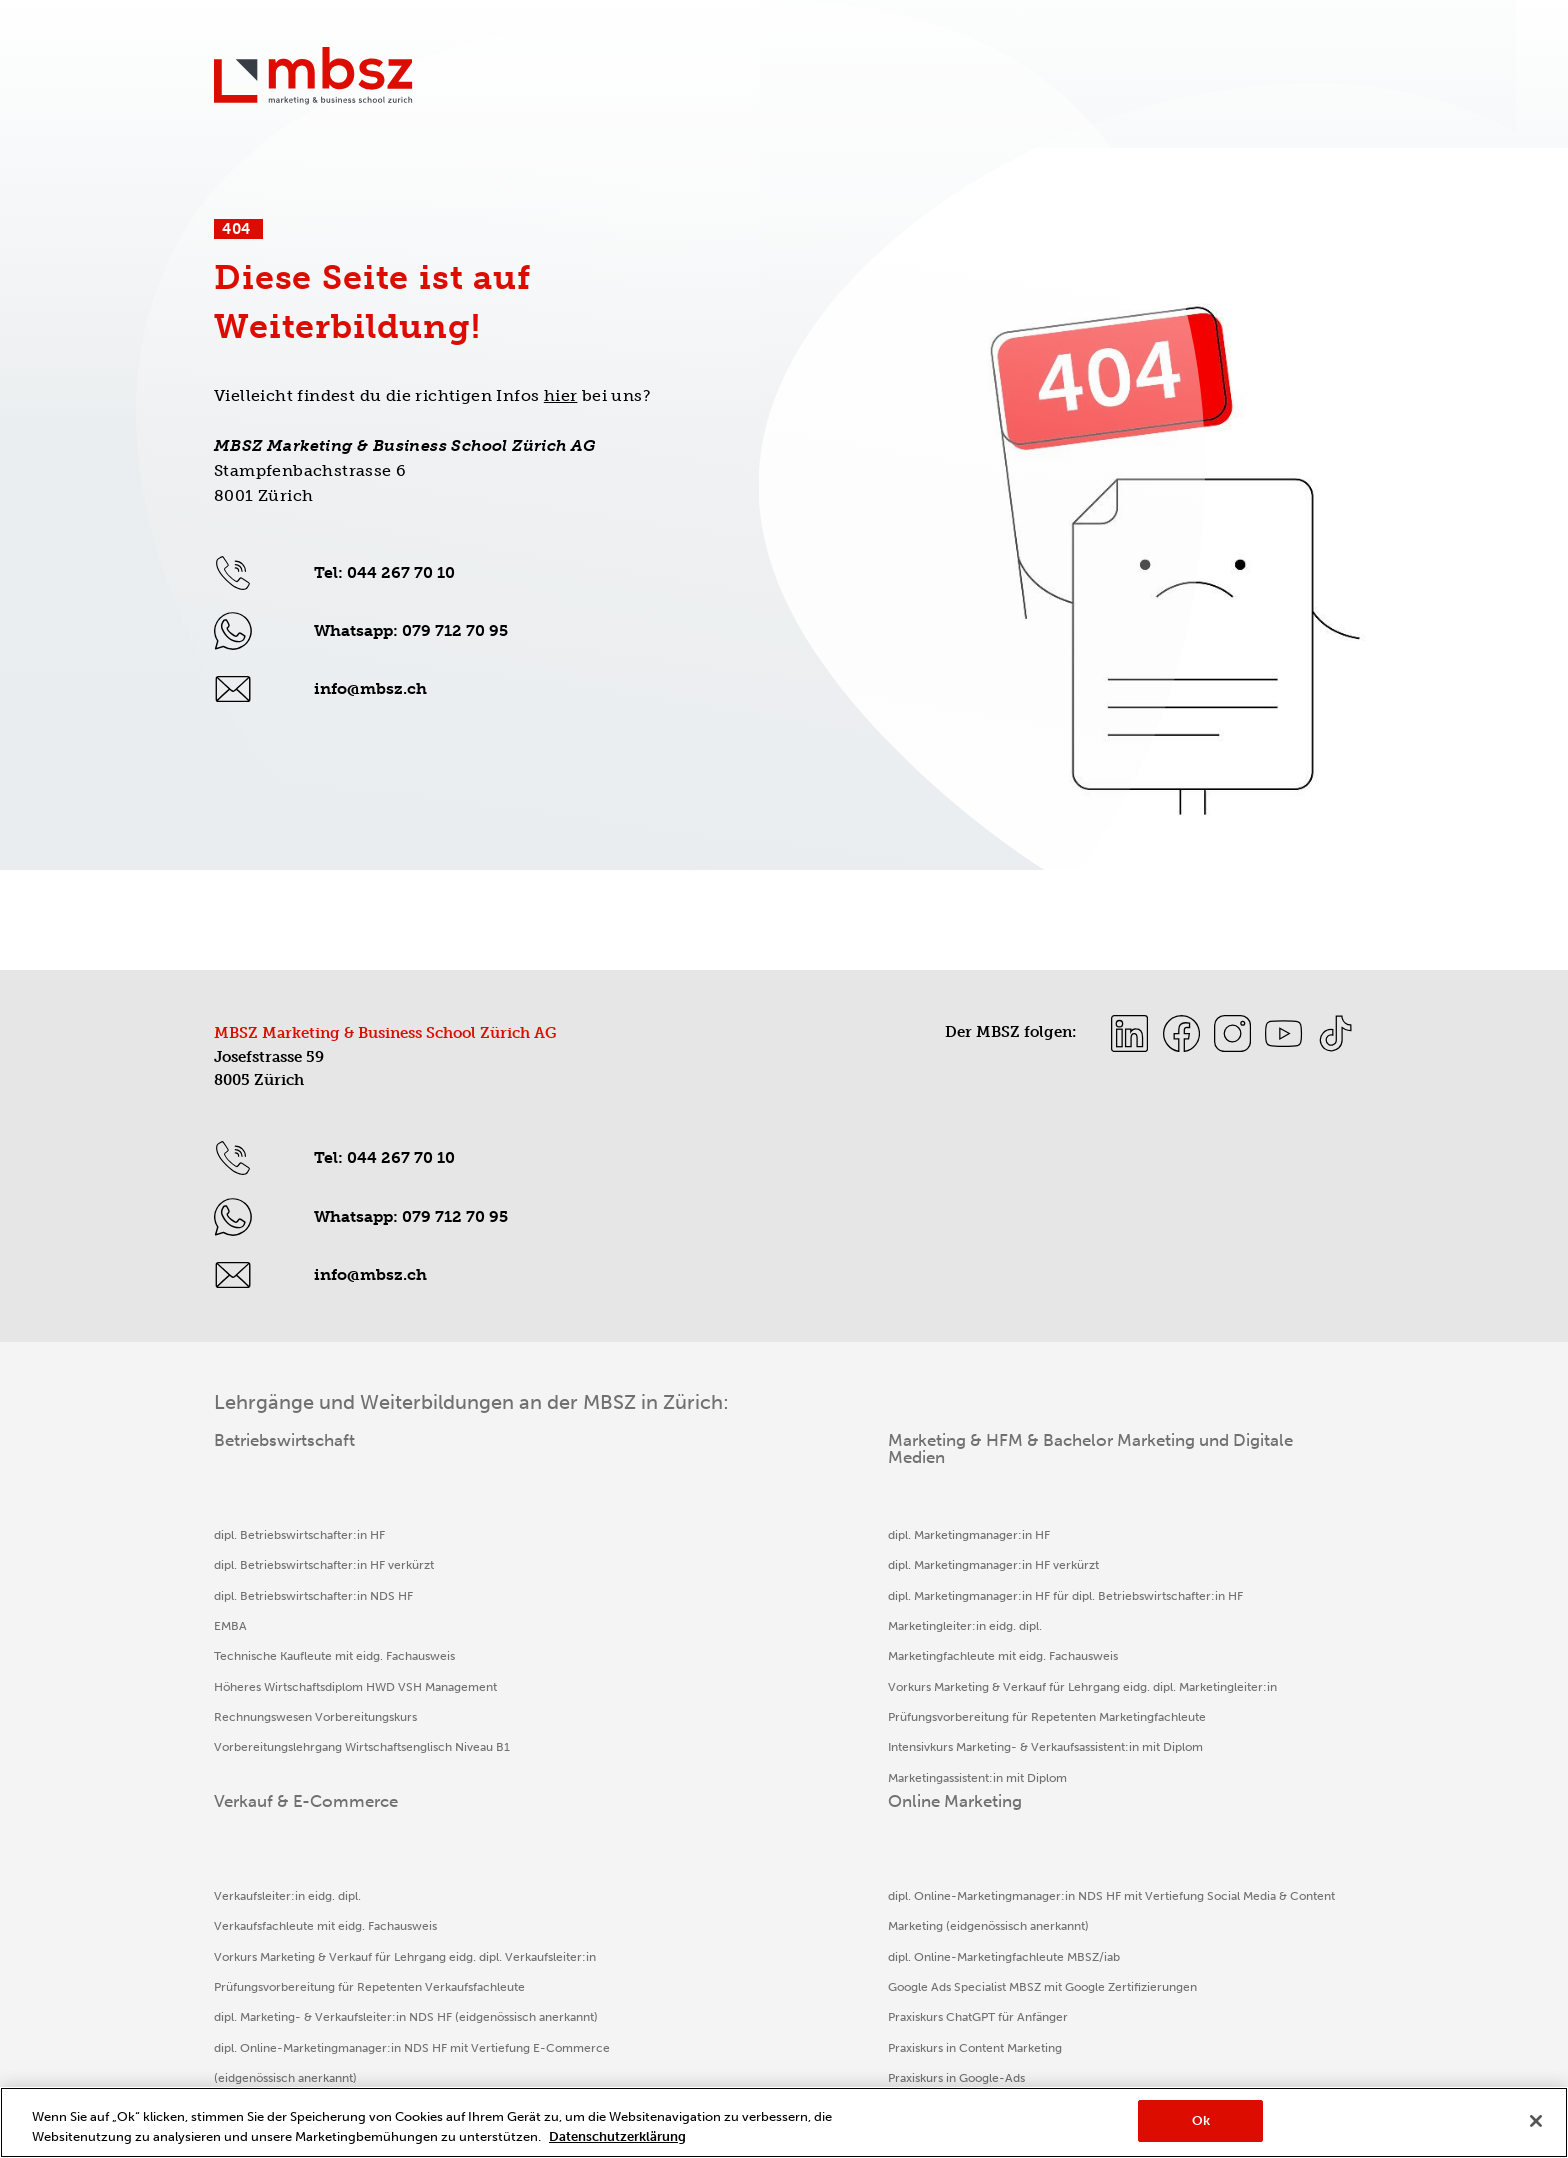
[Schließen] (1536, 2121)
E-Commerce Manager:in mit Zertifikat (898, 1930)
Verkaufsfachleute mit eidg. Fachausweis (902, 1565)
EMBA (230, 1626)
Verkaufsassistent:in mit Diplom (877, 1869)
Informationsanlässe (1230, 39)
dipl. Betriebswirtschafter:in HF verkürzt (324, 1565)
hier (561, 395)
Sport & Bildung (1050, 39)
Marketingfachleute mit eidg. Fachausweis (617, 1687)
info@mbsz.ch (370, 688)
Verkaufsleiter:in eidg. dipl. (864, 1535)
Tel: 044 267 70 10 (384, 572)
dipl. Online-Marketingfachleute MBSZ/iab (1195, 1626)
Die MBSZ (1319, 83)
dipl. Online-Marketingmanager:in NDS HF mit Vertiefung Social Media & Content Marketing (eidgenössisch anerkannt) (1206, 1565)
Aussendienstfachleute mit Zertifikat (889, 1899)
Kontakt (889, 39)
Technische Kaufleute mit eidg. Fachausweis (334, 1656)
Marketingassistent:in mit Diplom (591, 1899)
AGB (732, 2075)
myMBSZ (1328, 39)
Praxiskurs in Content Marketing (1166, 1747)
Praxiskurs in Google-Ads (1147, 1778)
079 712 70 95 (455, 630)
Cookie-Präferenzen (904, 2075)
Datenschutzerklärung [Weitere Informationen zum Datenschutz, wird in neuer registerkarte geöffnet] (617, 2136)
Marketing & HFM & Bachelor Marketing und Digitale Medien (620, 1449)
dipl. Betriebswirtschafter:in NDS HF (313, 1596)
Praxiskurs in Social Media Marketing (1178, 1839)
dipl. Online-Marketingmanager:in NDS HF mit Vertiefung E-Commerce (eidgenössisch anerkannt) (918, 1808)
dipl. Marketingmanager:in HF (583, 1535)
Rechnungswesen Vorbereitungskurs (315, 1747)
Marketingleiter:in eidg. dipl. (579, 1656)
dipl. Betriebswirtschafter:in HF (299, 1535)
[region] (784, 2122)
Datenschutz (420, 2075)
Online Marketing (1188, 83)
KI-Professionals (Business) (1151, 1808)
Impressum (248, 2075)
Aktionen (962, 39)
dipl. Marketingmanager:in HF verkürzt (607, 1565)
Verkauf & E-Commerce (1006, 83)
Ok (1201, 2120)
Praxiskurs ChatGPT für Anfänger (1169, 1717)
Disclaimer (588, 2075)
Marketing (850, 83)
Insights (1134, 39)
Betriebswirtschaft (713, 83)
